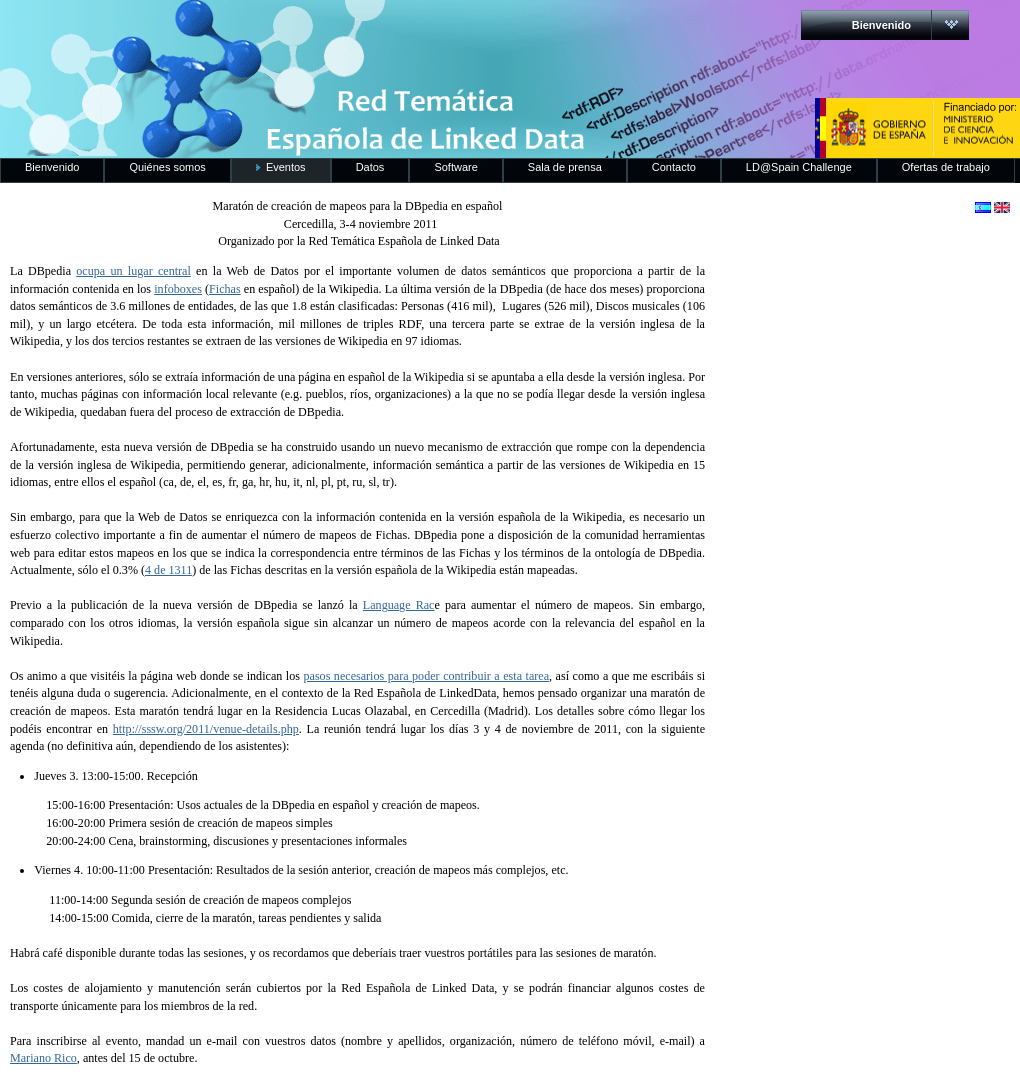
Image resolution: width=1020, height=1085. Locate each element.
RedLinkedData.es (209, 30)
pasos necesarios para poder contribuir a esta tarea (426, 676)
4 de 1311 (168, 570)
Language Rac (399, 605)
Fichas (225, 289)
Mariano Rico (43, 1058)
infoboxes (178, 289)
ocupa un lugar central (133, 271)
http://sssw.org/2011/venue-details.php (206, 729)
